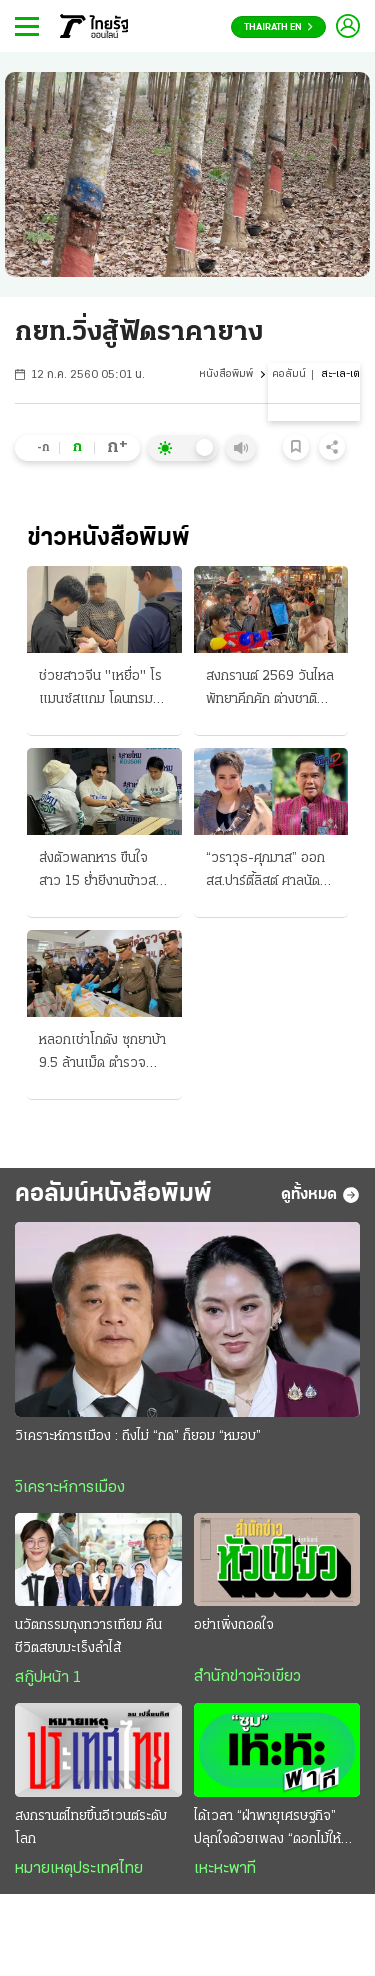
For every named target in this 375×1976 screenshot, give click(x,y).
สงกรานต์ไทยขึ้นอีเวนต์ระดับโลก (91, 1828)
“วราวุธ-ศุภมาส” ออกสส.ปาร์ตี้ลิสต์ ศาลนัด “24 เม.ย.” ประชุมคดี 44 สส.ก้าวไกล (265, 872)
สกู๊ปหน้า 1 (48, 1678)
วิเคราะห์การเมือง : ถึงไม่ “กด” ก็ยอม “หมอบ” (138, 1436)
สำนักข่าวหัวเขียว (247, 1677)
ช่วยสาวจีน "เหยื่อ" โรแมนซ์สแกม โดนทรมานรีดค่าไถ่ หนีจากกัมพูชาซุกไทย (103, 690)
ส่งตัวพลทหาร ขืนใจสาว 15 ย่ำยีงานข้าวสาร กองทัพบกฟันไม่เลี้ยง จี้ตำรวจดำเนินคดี (104, 872)
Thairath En (278, 27)
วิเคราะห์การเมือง (70, 1488)
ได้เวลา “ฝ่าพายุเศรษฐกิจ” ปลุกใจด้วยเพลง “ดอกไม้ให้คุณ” (267, 1830)
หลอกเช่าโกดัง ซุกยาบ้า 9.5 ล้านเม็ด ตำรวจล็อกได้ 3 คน (102, 1054)
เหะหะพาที (225, 1869)
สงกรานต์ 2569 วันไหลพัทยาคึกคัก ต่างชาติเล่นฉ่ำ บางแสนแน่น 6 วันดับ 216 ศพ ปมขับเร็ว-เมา (270, 690)
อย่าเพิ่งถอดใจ (234, 1625)
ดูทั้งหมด (320, 1195)
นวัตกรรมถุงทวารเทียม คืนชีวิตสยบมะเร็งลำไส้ (88, 1637)
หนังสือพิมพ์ (226, 374)
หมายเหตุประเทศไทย (79, 1869)
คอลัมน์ (289, 374)
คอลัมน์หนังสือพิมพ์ (113, 1194)
